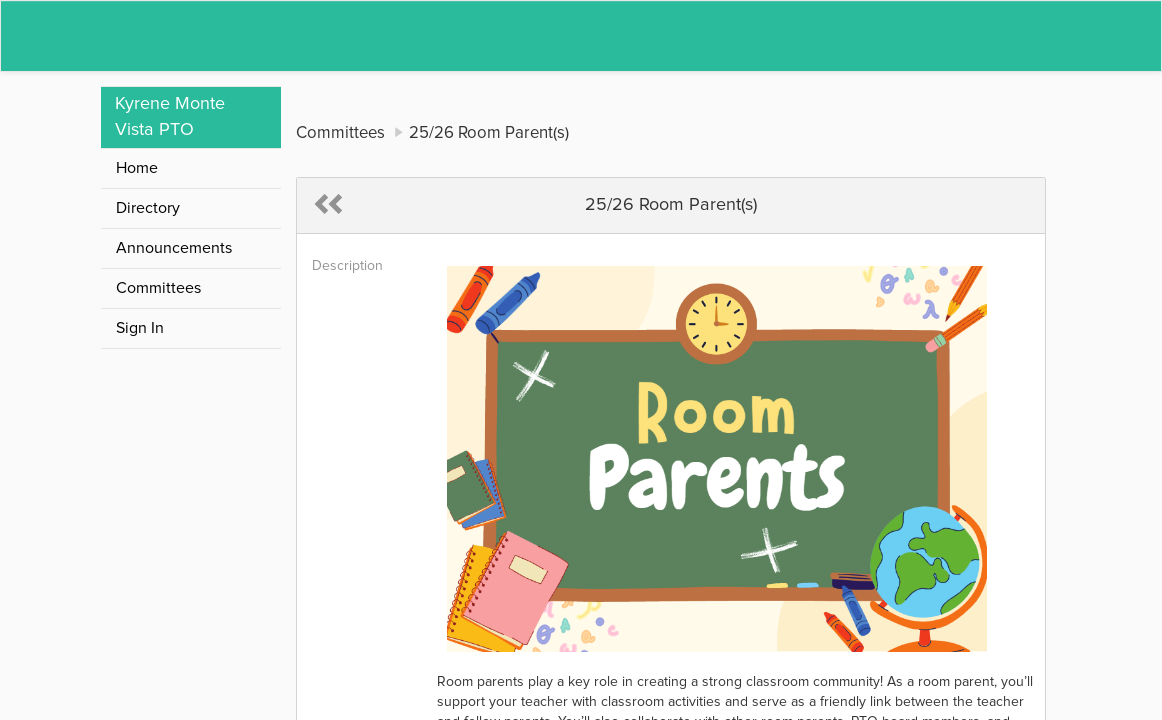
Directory (148, 208)
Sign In (140, 328)
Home (137, 168)
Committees (158, 288)
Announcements (174, 248)
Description (347, 266)
